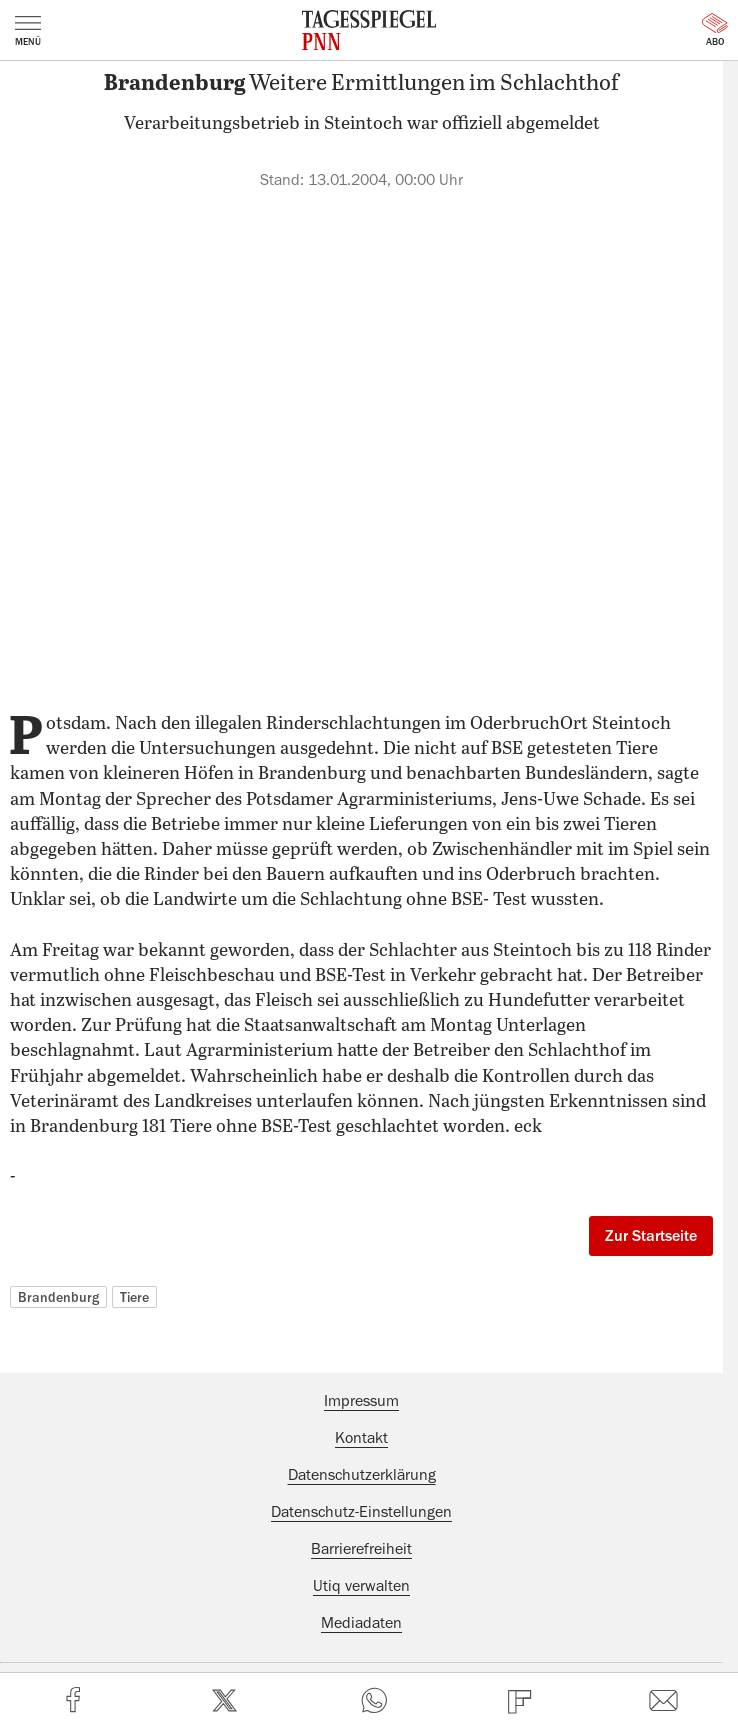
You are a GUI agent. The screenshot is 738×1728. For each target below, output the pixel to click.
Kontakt (361, 1438)
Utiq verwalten (361, 1586)
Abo (715, 30)
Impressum (361, 1401)
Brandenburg (58, 1297)
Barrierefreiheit (361, 1549)
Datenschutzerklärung (362, 1475)
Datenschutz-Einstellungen (361, 1512)
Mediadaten (361, 1623)
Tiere (134, 1297)
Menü (28, 31)
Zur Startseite (651, 1236)
